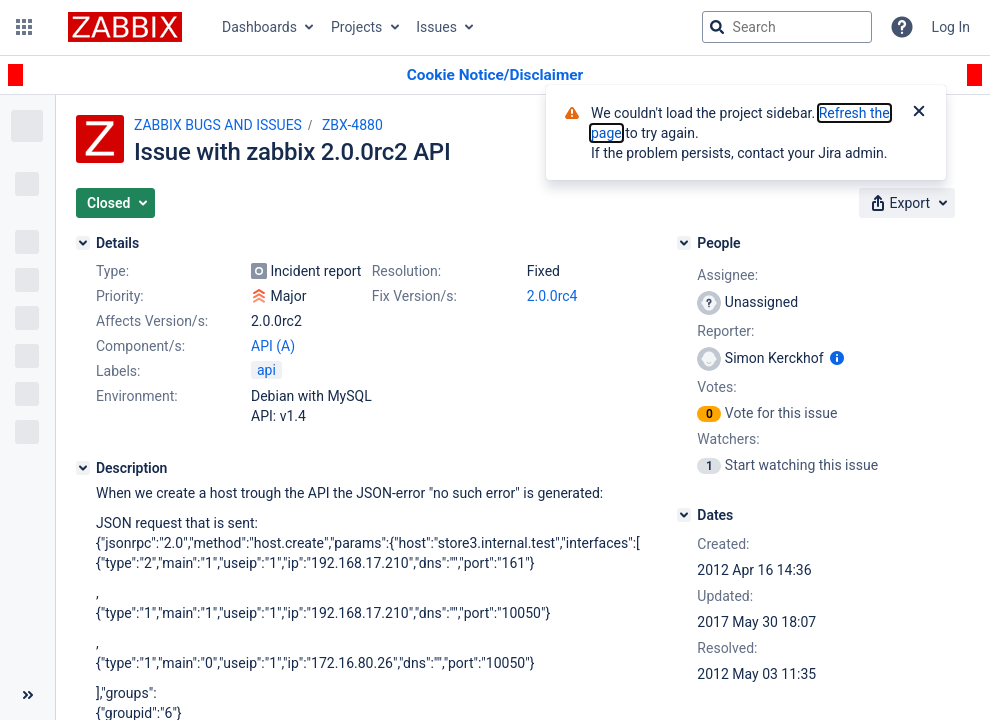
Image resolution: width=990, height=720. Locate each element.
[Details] (83, 243)
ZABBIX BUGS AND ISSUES (218, 125)
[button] (24, 27)
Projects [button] (356, 27)
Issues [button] (436, 27)
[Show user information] (837, 358)
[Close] (919, 113)
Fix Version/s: (414, 296)
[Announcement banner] (495, 75)
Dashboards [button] (259, 27)
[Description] (83, 468)
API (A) (273, 346)
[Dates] (684, 515)
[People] (684, 243)
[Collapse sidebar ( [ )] (27, 695)
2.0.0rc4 (552, 296)
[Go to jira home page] (125, 27)
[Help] (902, 27)
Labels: (118, 371)
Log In (951, 27)
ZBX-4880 (352, 125)
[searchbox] (787, 27)
